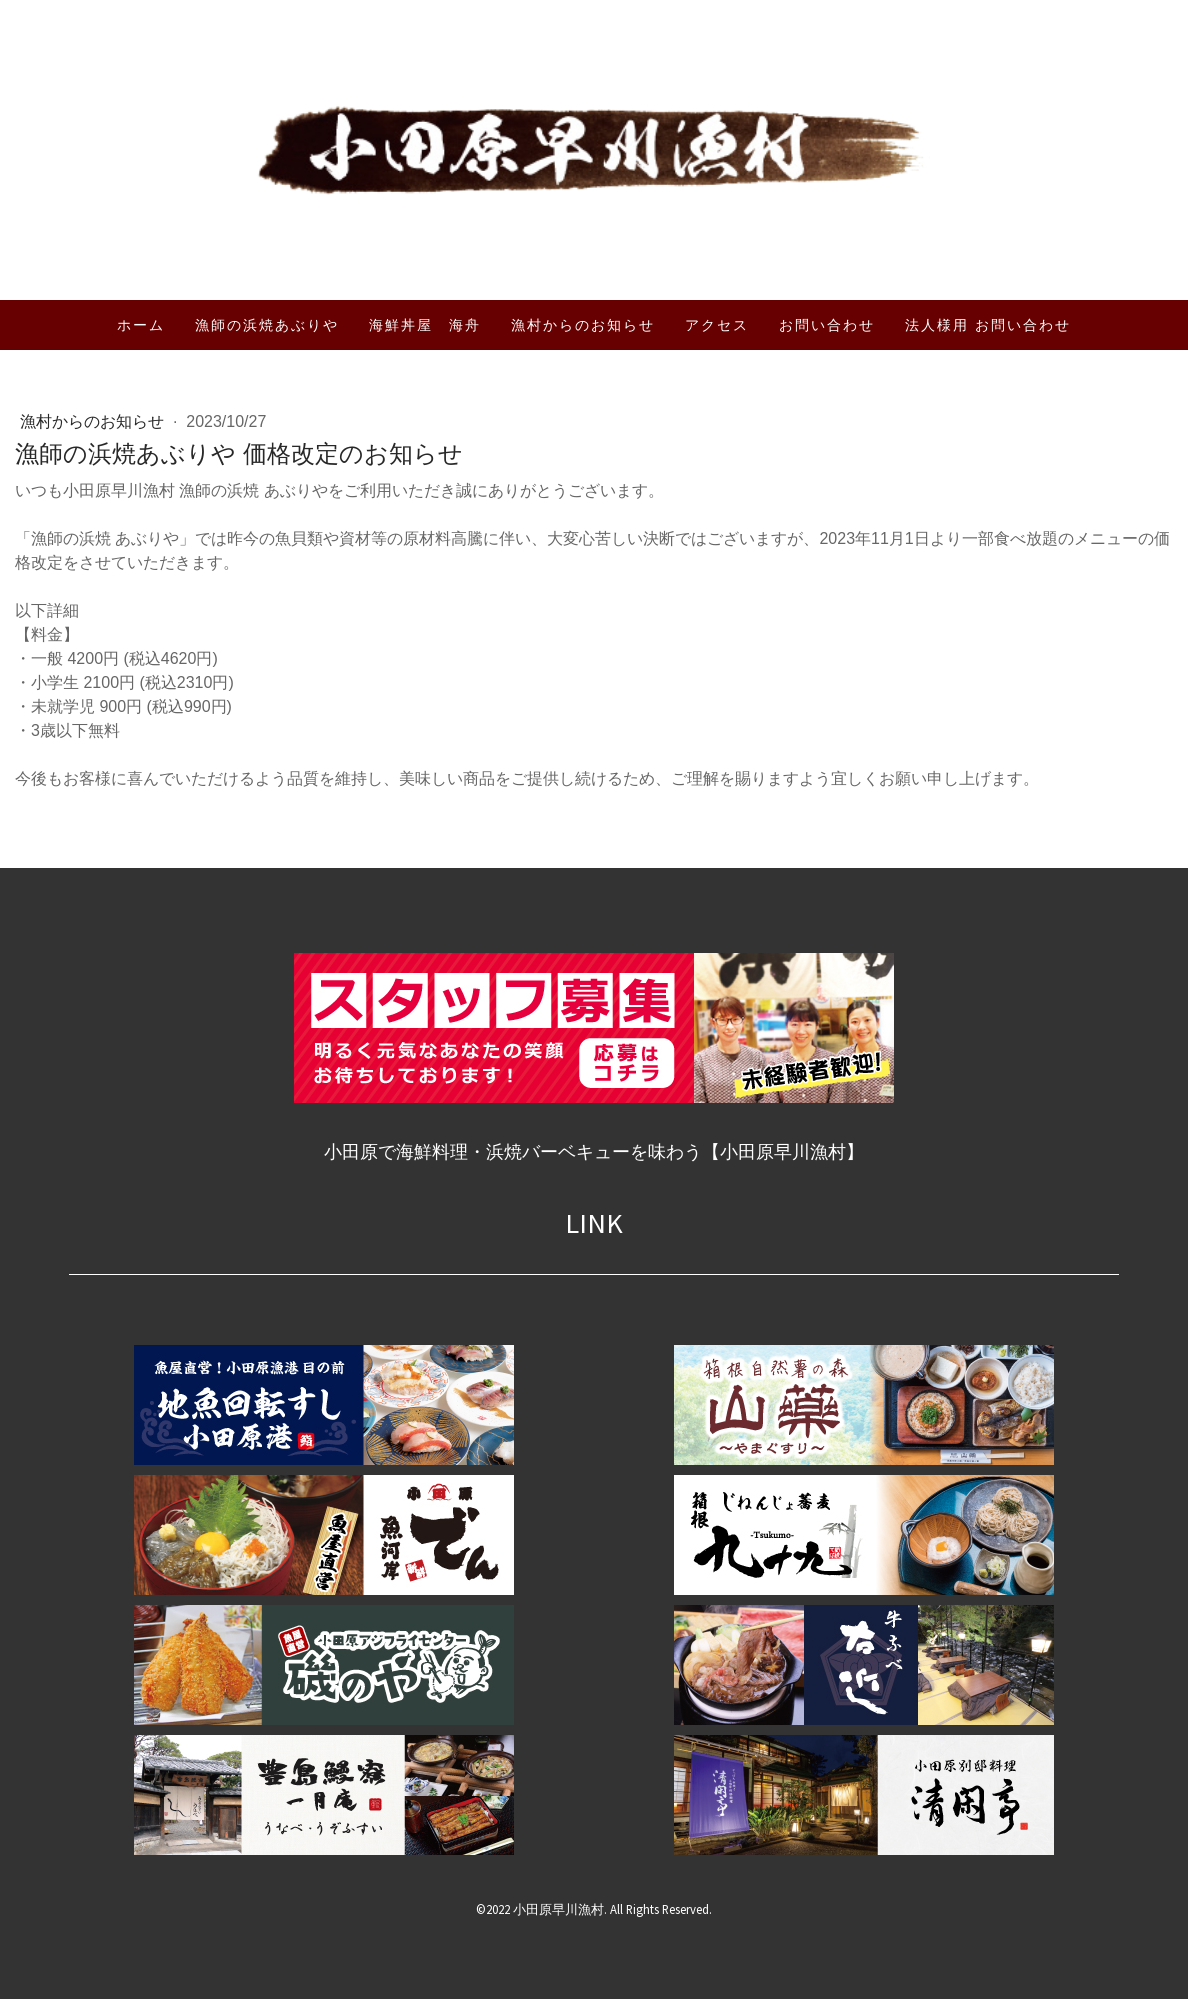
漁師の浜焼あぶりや (267, 325)
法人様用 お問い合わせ (988, 325)
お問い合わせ (827, 325)
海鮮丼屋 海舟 (425, 325)
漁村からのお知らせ (583, 325)
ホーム (141, 325)
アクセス (717, 325)
